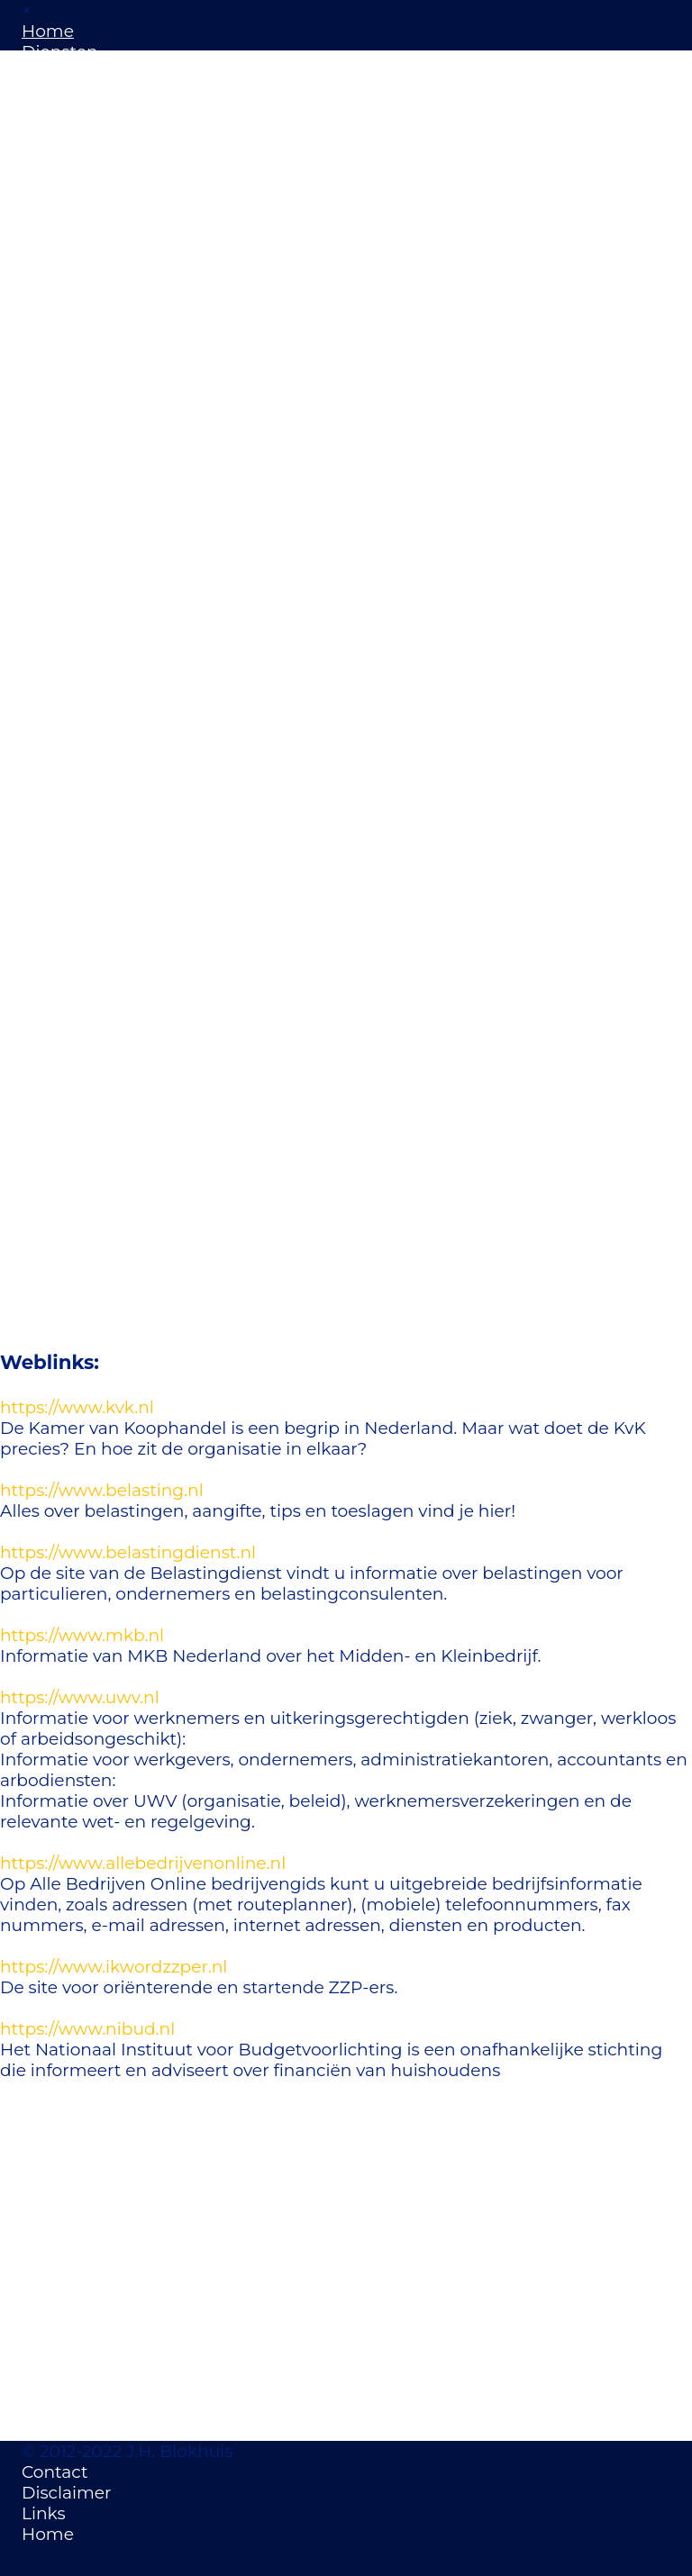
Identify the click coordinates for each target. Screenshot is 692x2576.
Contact (55, 2472)
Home (48, 31)
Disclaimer (66, 2492)
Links (44, 2513)
